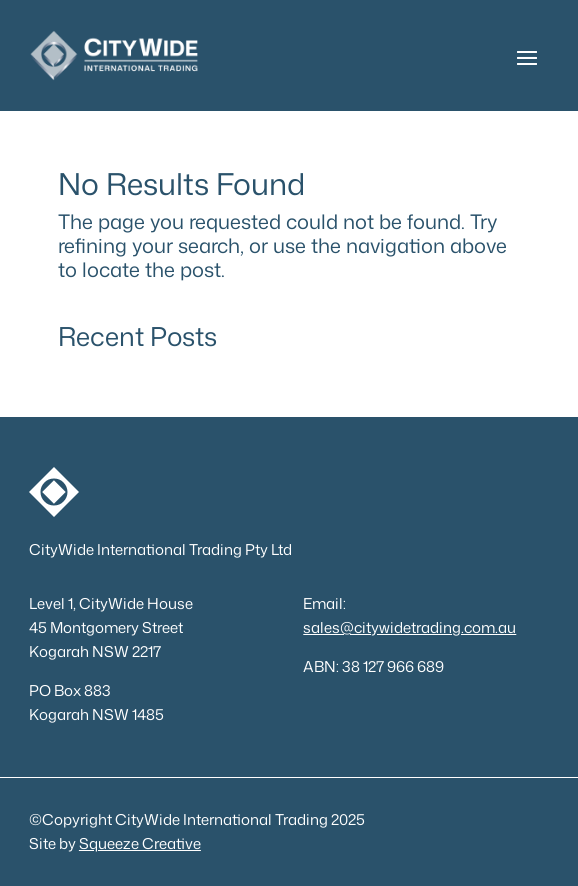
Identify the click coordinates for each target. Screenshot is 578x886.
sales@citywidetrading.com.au (409, 627)
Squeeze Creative (140, 843)
